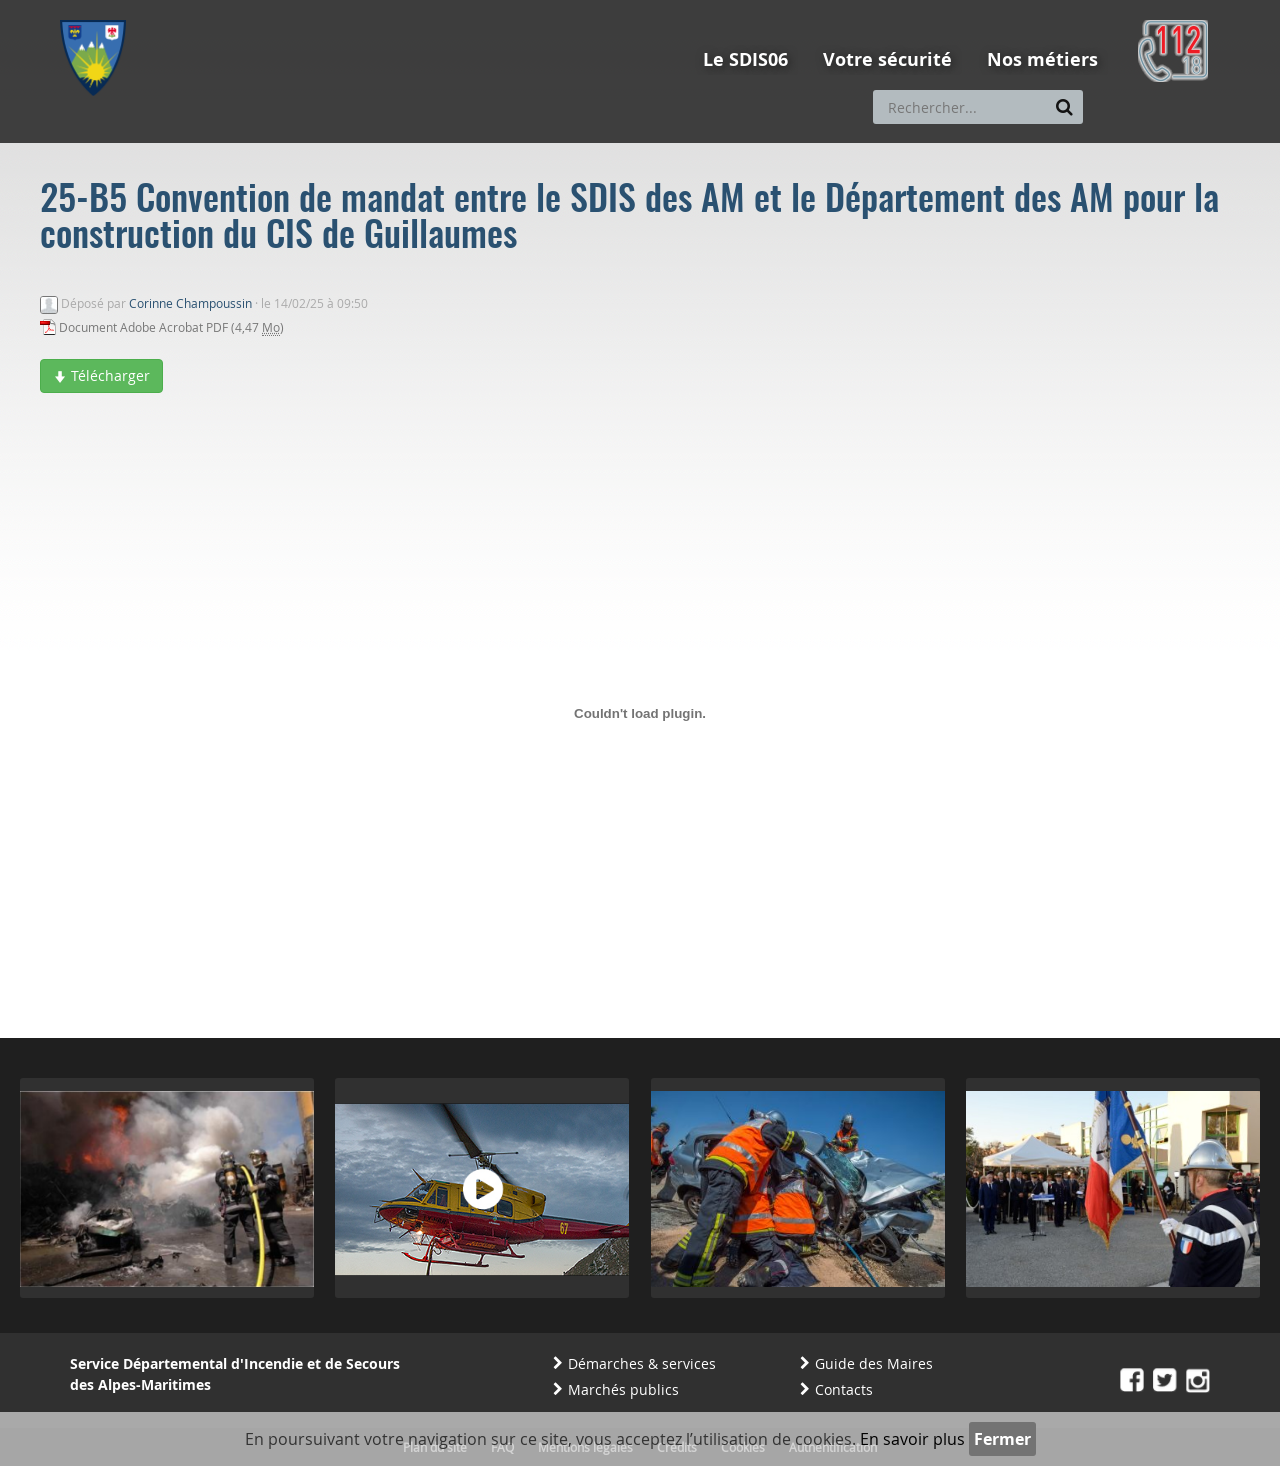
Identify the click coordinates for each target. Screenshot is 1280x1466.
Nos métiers (1042, 59)
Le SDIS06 (745, 59)
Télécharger (101, 375)
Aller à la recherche (329, 9)
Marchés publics (623, 1389)
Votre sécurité (887, 59)
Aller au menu (99, 9)
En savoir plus (912, 1439)
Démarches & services (642, 1363)
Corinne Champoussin (190, 303)
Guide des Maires (874, 1363)
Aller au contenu (206, 9)
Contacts (844, 1389)
